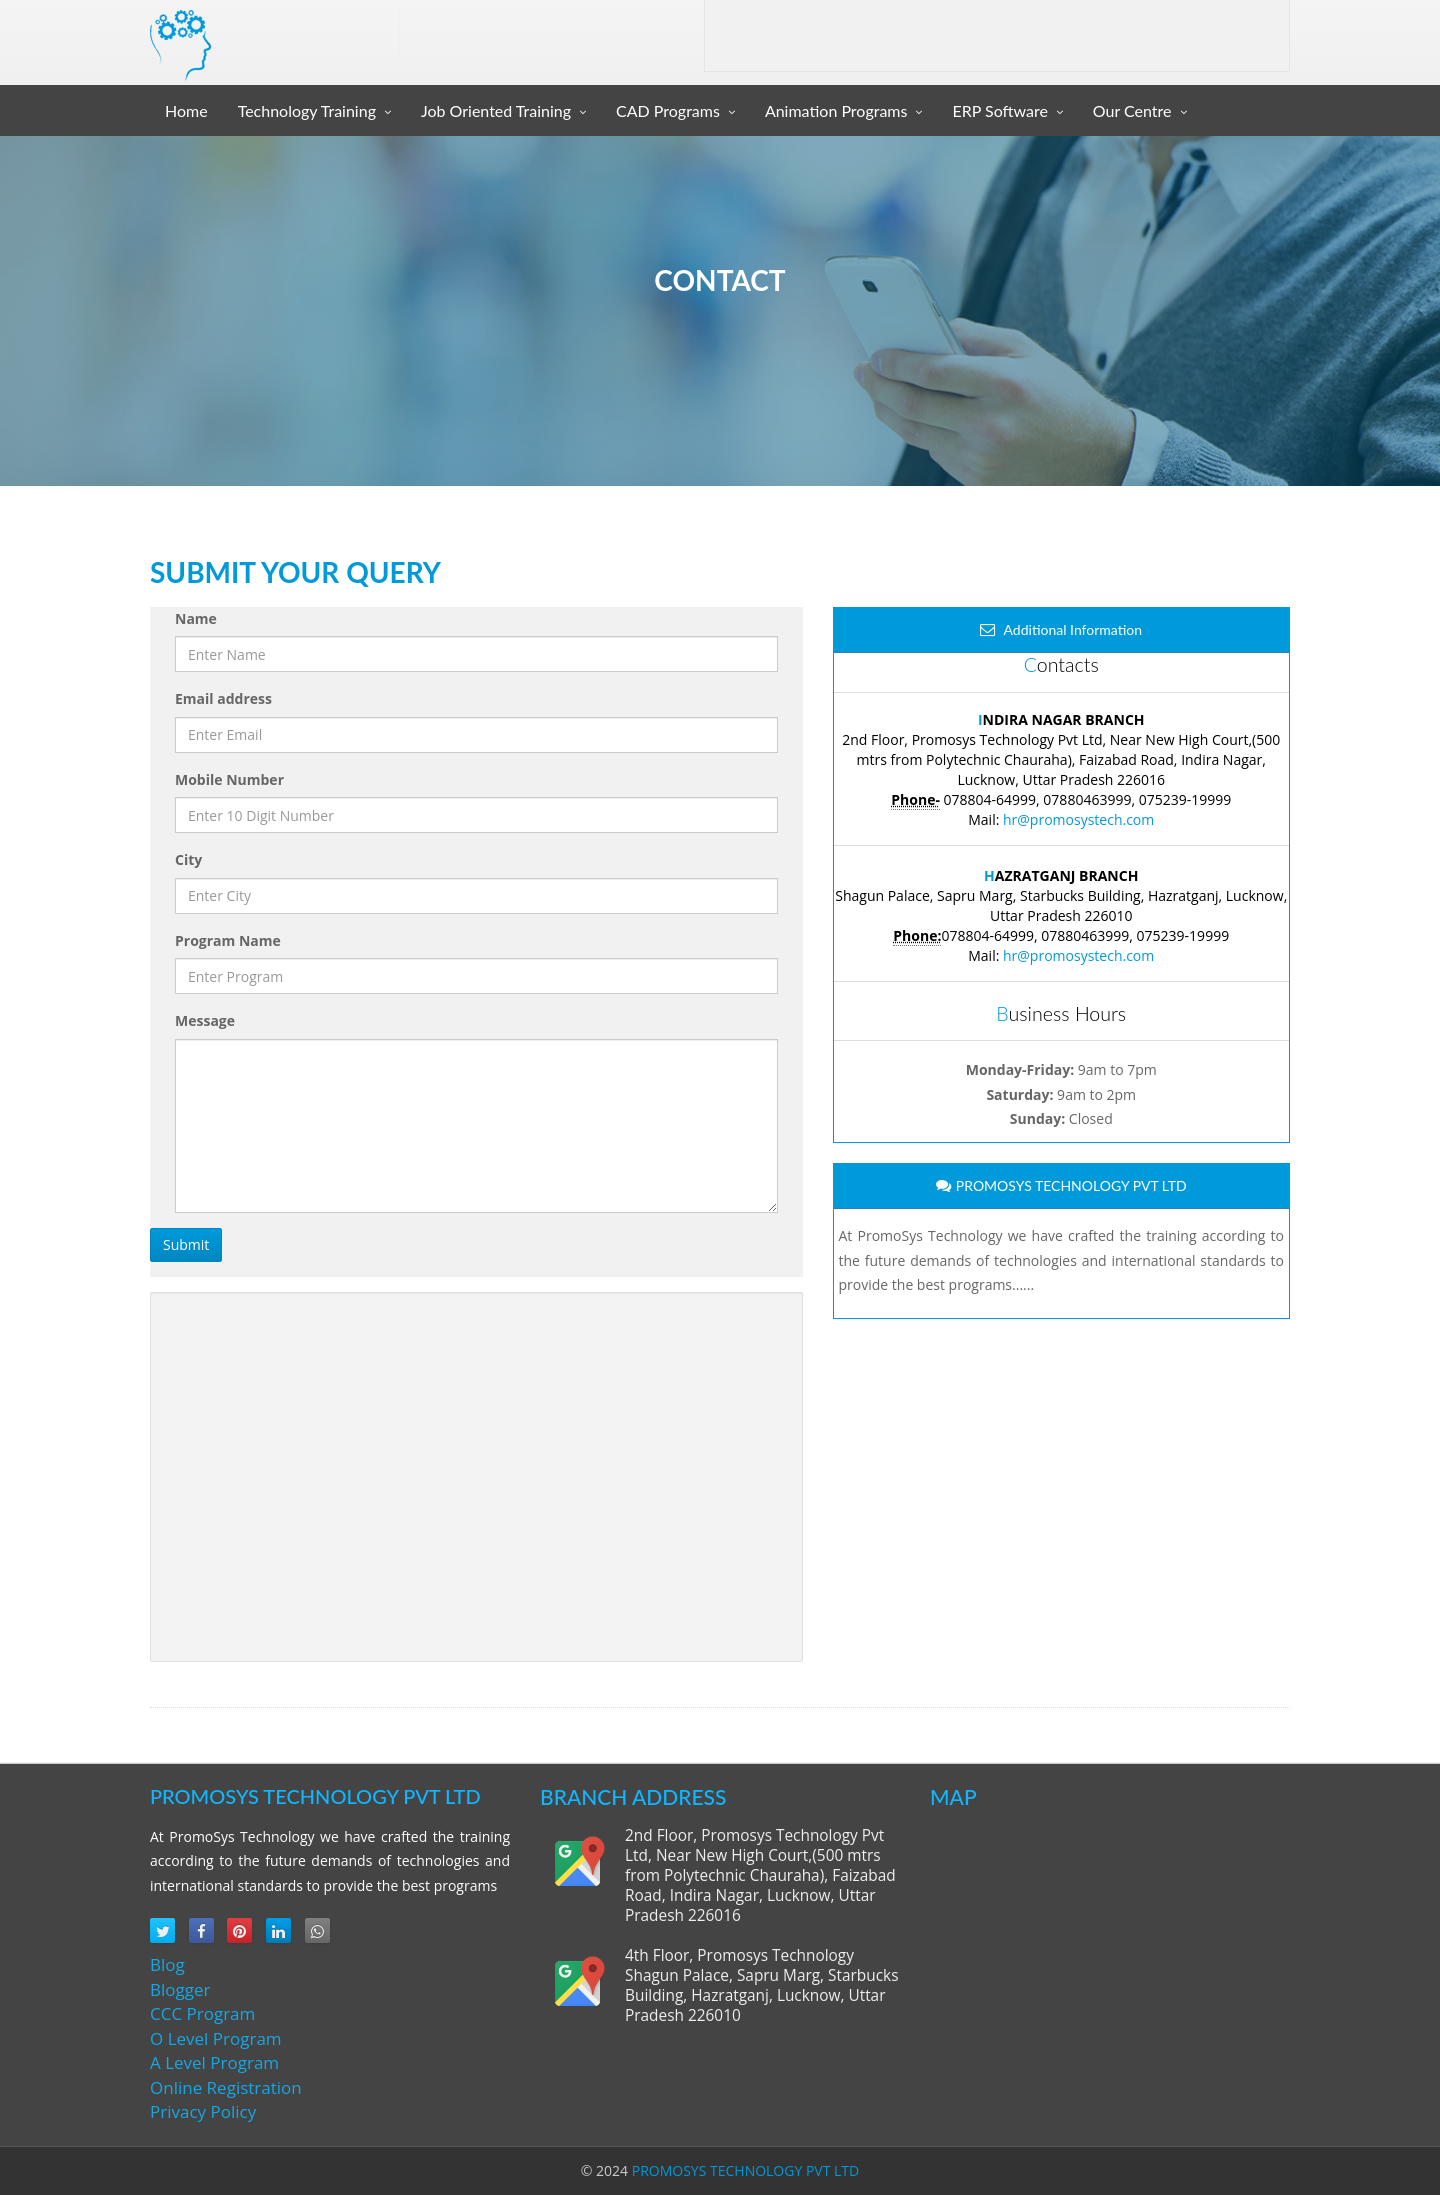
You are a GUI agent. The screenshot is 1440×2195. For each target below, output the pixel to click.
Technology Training (307, 110)
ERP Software (999, 110)
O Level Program (216, 2038)
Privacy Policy (203, 2111)
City (188, 859)
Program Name (228, 940)
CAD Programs (668, 110)
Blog (167, 1964)
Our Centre (1132, 110)
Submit (186, 1244)
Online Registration (226, 2087)
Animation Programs (836, 110)
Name (196, 618)
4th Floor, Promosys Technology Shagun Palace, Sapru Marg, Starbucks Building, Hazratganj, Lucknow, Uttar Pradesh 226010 (761, 1985)
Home (186, 110)
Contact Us (1233, 36)
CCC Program (202, 2013)
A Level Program (214, 2062)
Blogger (180, 1989)
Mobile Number (229, 779)
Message (205, 1020)
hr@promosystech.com (1078, 819)
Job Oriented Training (496, 110)
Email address (223, 698)
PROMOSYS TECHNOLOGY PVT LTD (745, 2170)
